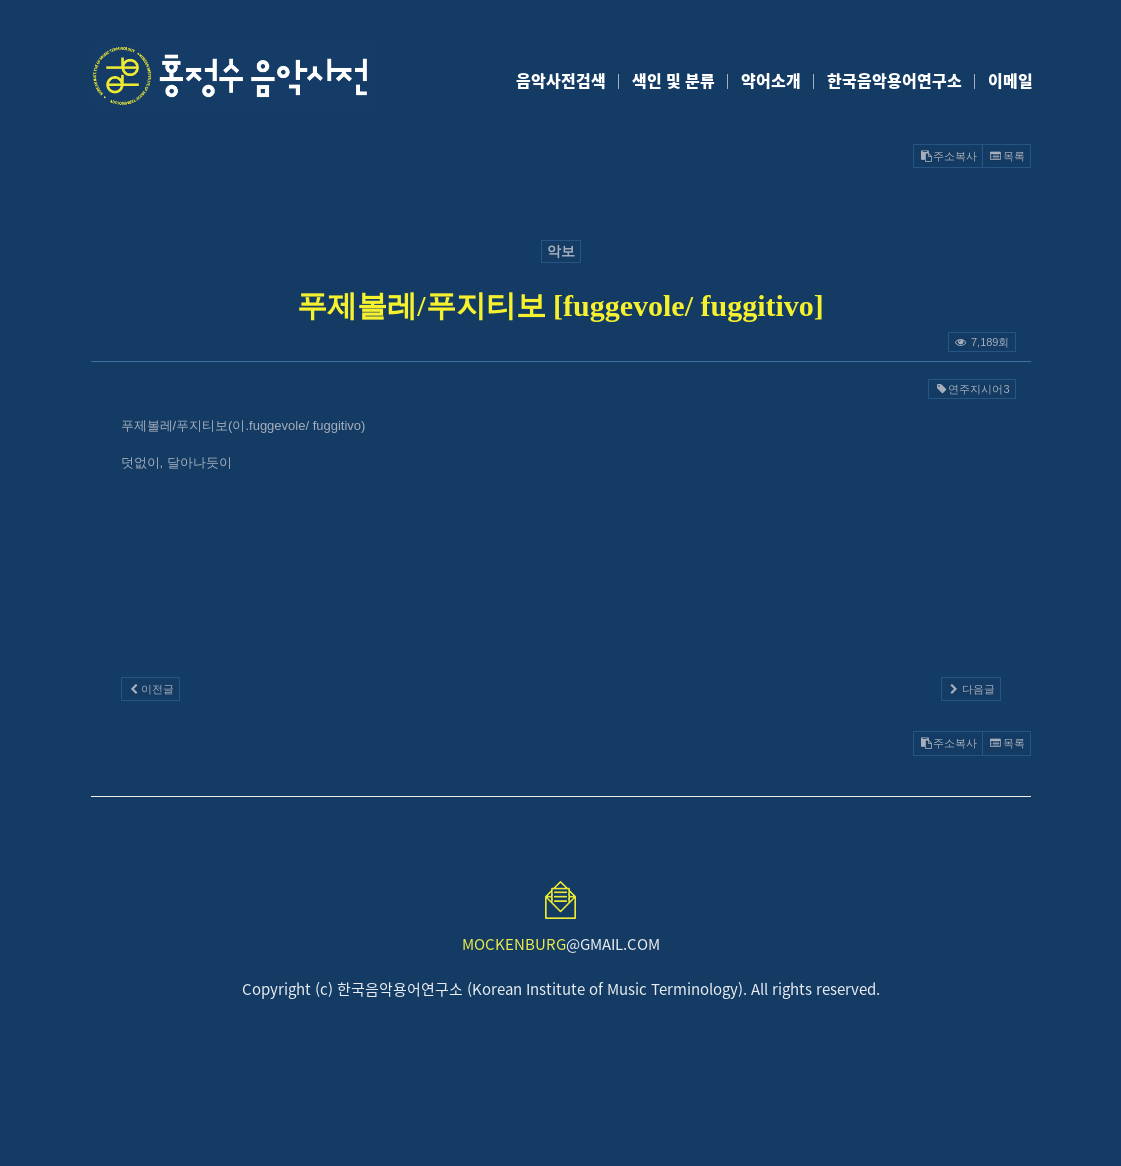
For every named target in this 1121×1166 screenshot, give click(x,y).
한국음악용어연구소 (894, 80)
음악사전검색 (561, 80)
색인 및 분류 (673, 80)
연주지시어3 (971, 389)
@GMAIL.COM (561, 944)
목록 (1006, 156)
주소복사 (948, 156)
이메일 (1010, 80)
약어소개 (771, 80)
